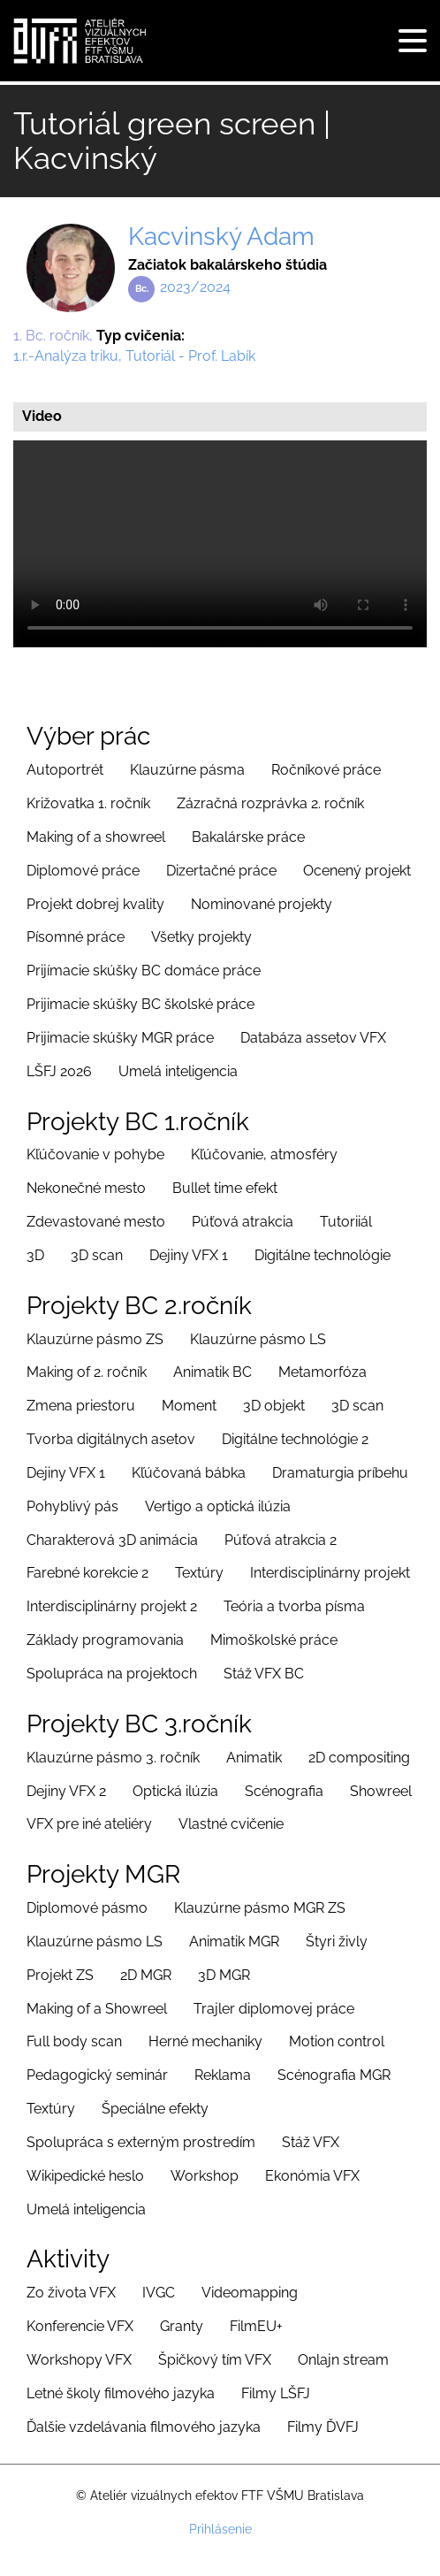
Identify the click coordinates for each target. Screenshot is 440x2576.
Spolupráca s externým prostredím (141, 2142)
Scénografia (284, 1791)
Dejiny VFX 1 (188, 1255)
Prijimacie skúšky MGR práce (120, 1037)
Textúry (199, 1572)
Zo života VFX (71, 2292)
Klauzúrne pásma (187, 769)
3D (35, 1255)
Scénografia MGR (334, 2075)
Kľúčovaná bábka (189, 1472)
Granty (181, 2326)
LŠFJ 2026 (59, 1071)
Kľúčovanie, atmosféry (264, 1154)
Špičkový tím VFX (214, 2359)
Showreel (381, 1791)
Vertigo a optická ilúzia (218, 1506)
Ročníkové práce (326, 769)
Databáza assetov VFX (313, 1037)
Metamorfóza (322, 1372)
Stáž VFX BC (264, 1673)
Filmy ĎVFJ (323, 2427)
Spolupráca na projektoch (112, 1673)
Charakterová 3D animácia (112, 1540)
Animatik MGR (234, 1941)
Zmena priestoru (81, 1405)
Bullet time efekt (224, 1188)
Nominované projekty (261, 904)
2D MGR (145, 1975)
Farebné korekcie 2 (87, 1572)
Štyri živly (337, 1941)
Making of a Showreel (97, 2008)
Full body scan (74, 2041)
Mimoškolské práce (274, 1640)
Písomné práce (76, 937)
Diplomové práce (83, 870)
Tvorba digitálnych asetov (111, 1439)
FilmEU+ (256, 2326)
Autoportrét (65, 769)
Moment (189, 1405)
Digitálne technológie (322, 1255)
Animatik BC (212, 1372)
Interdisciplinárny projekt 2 (112, 1606)
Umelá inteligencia (178, 1071)
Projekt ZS (60, 1975)
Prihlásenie (220, 2529)
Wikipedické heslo (85, 2175)
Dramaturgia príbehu (340, 1472)
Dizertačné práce (221, 870)
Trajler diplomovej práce (273, 2008)
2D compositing (359, 1757)
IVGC (158, 2292)
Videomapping (249, 2292)
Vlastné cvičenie (231, 1823)
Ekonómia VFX (312, 2175)
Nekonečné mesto (86, 1188)
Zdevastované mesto (96, 1221)
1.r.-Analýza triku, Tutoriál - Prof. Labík (134, 356)
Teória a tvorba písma (294, 1606)
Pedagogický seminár (97, 2075)
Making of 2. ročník (87, 1372)
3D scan (97, 1255)
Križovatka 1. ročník (88, 803)
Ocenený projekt (357, 870)
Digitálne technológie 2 (295, 1439)
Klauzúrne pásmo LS (258, 1339)
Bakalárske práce (248, 837)
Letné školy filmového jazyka (121, 2393)
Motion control (336, 2041)
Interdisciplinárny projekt (330, 1572)
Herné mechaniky (205, 2041)
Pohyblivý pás (72, 1506)
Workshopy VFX (79, 2359)
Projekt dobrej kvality (95, 904)
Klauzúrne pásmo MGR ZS (259, 1908)
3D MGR (224, 1975)
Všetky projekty (201, 937)
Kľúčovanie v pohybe (95, 1154)
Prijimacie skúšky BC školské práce (140, 1004)
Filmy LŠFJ (275, 2393)
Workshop (205, 2175)
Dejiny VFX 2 (66, 1791)
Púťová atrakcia (242, 1221)
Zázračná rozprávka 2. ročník (270, 803)
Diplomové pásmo (87, 1908)
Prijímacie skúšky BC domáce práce (144, 970)
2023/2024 (195, 287)
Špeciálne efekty (155, 2108)
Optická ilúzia (175, 1791)
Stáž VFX (310, 2142)
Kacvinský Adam (221, 236)
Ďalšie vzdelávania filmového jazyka (144, 2427)
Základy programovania (105, 1640)
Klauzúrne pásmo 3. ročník (113, 1757)
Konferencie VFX (80, 2326)
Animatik (254, 1757)
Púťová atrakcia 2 (280, 1540)
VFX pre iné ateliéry (89, 1823)
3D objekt (274, 1405)
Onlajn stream (343, 2359)
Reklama (222, 2075)
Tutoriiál (346, 1221)
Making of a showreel (96, 837)
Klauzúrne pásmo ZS (95, 1339)
